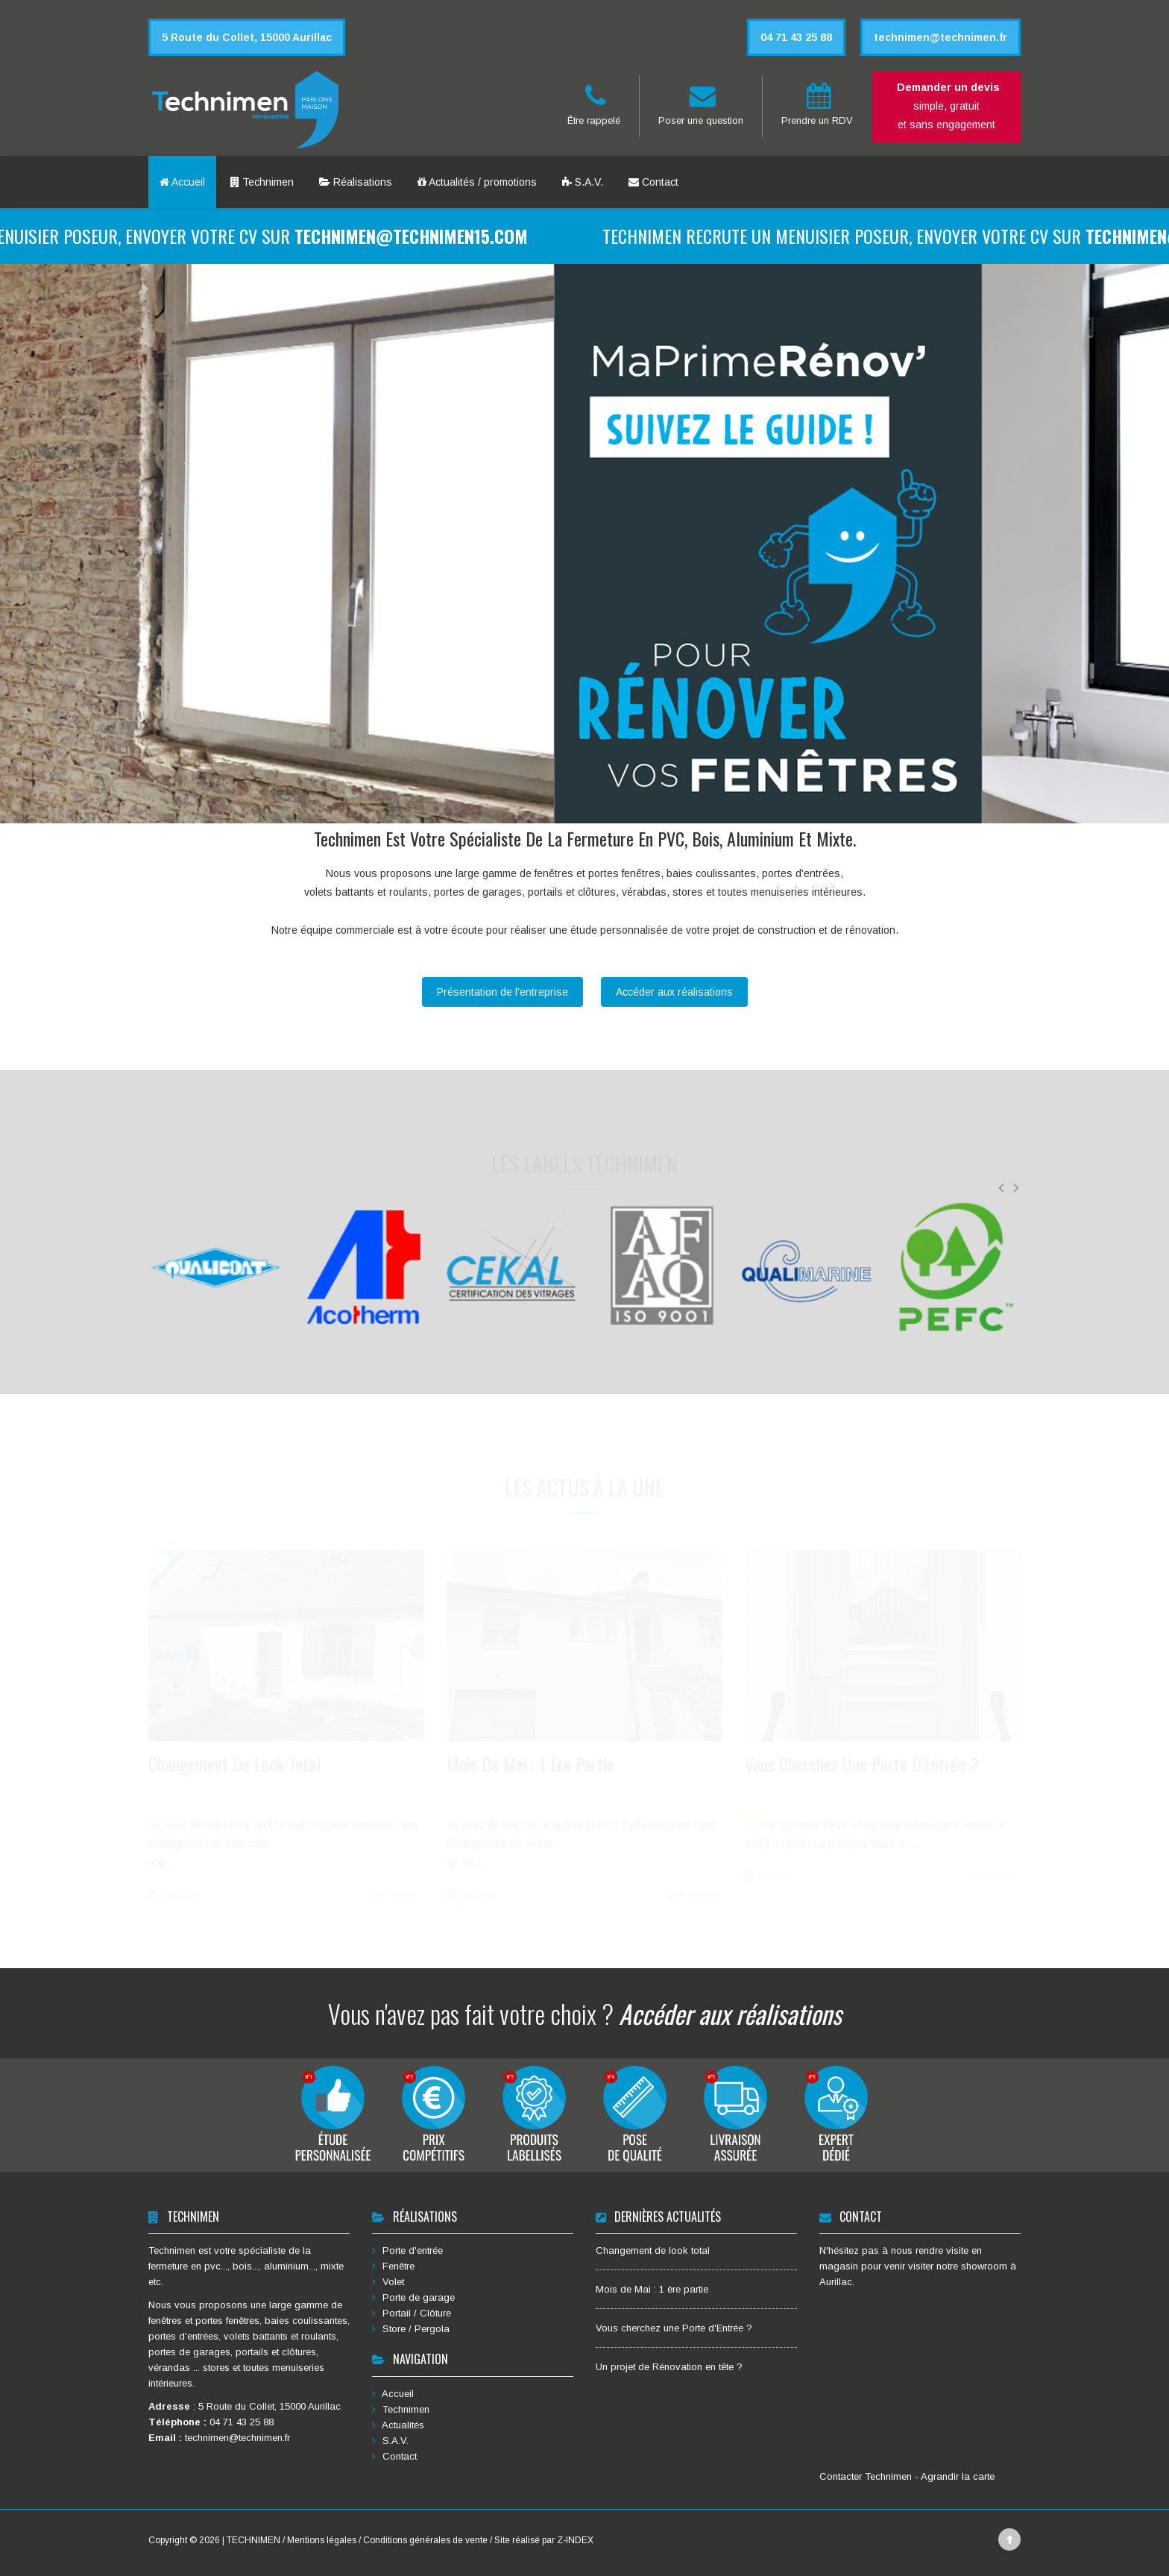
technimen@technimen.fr (237, 2437)
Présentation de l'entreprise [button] (502, 992)
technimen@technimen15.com (438, 235)
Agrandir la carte (958, 2476)
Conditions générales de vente (425, 2540)
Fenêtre (393, 2266)
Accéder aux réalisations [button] (674, 992)
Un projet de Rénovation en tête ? (669, 2366)
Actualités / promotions (477, 182)
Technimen (262, 182)
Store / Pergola (411, 2328)
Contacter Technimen (867, 2476)
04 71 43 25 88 (241, 2422)
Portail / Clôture (411, 2313)
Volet (388, 2281)
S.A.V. (582, 182)
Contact (653, 182)
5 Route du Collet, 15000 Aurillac (269, 2406)
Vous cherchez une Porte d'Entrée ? (674, 2328)
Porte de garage (413, 2297)
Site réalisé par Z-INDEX (543, 2540)
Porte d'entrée (407, 2250)
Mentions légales (323, 2540)
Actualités (398, 2425)
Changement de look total (653, 2250)
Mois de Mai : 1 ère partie (652, 2289)
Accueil (182, 182)
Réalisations (355, 182)
